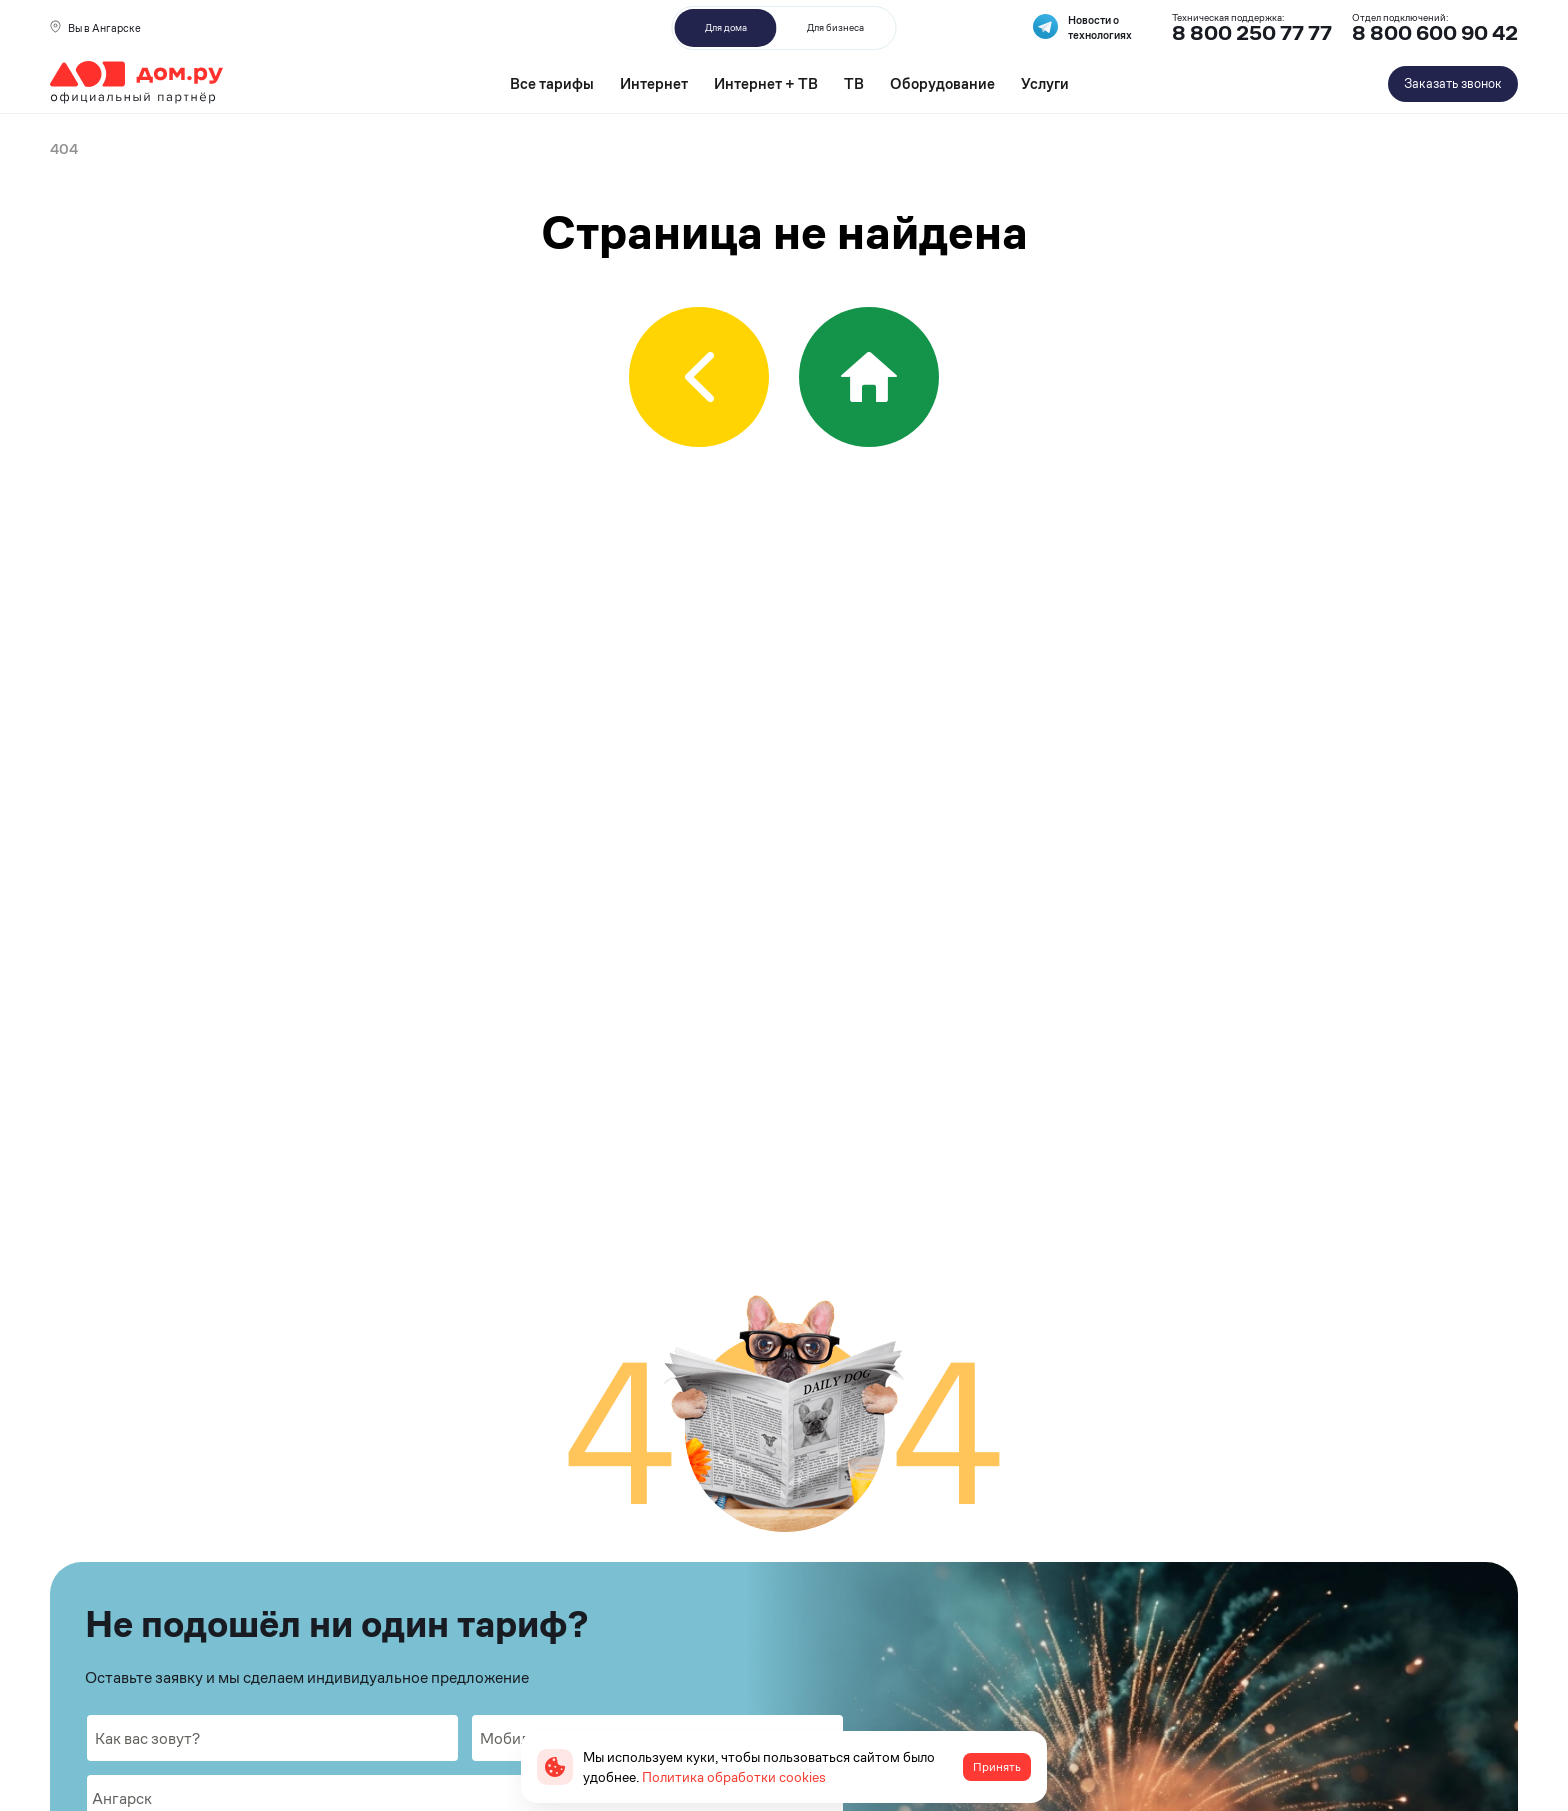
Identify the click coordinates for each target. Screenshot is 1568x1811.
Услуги (1045, 83)
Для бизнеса (835, 27)
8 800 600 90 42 (1435, 33)
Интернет (654, 83)
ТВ (854, 83)
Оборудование (942, 83)
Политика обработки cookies (734, 1777)
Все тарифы (552, 83)
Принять (997, 1767)
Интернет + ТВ (766, 83)
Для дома (726, 27)
